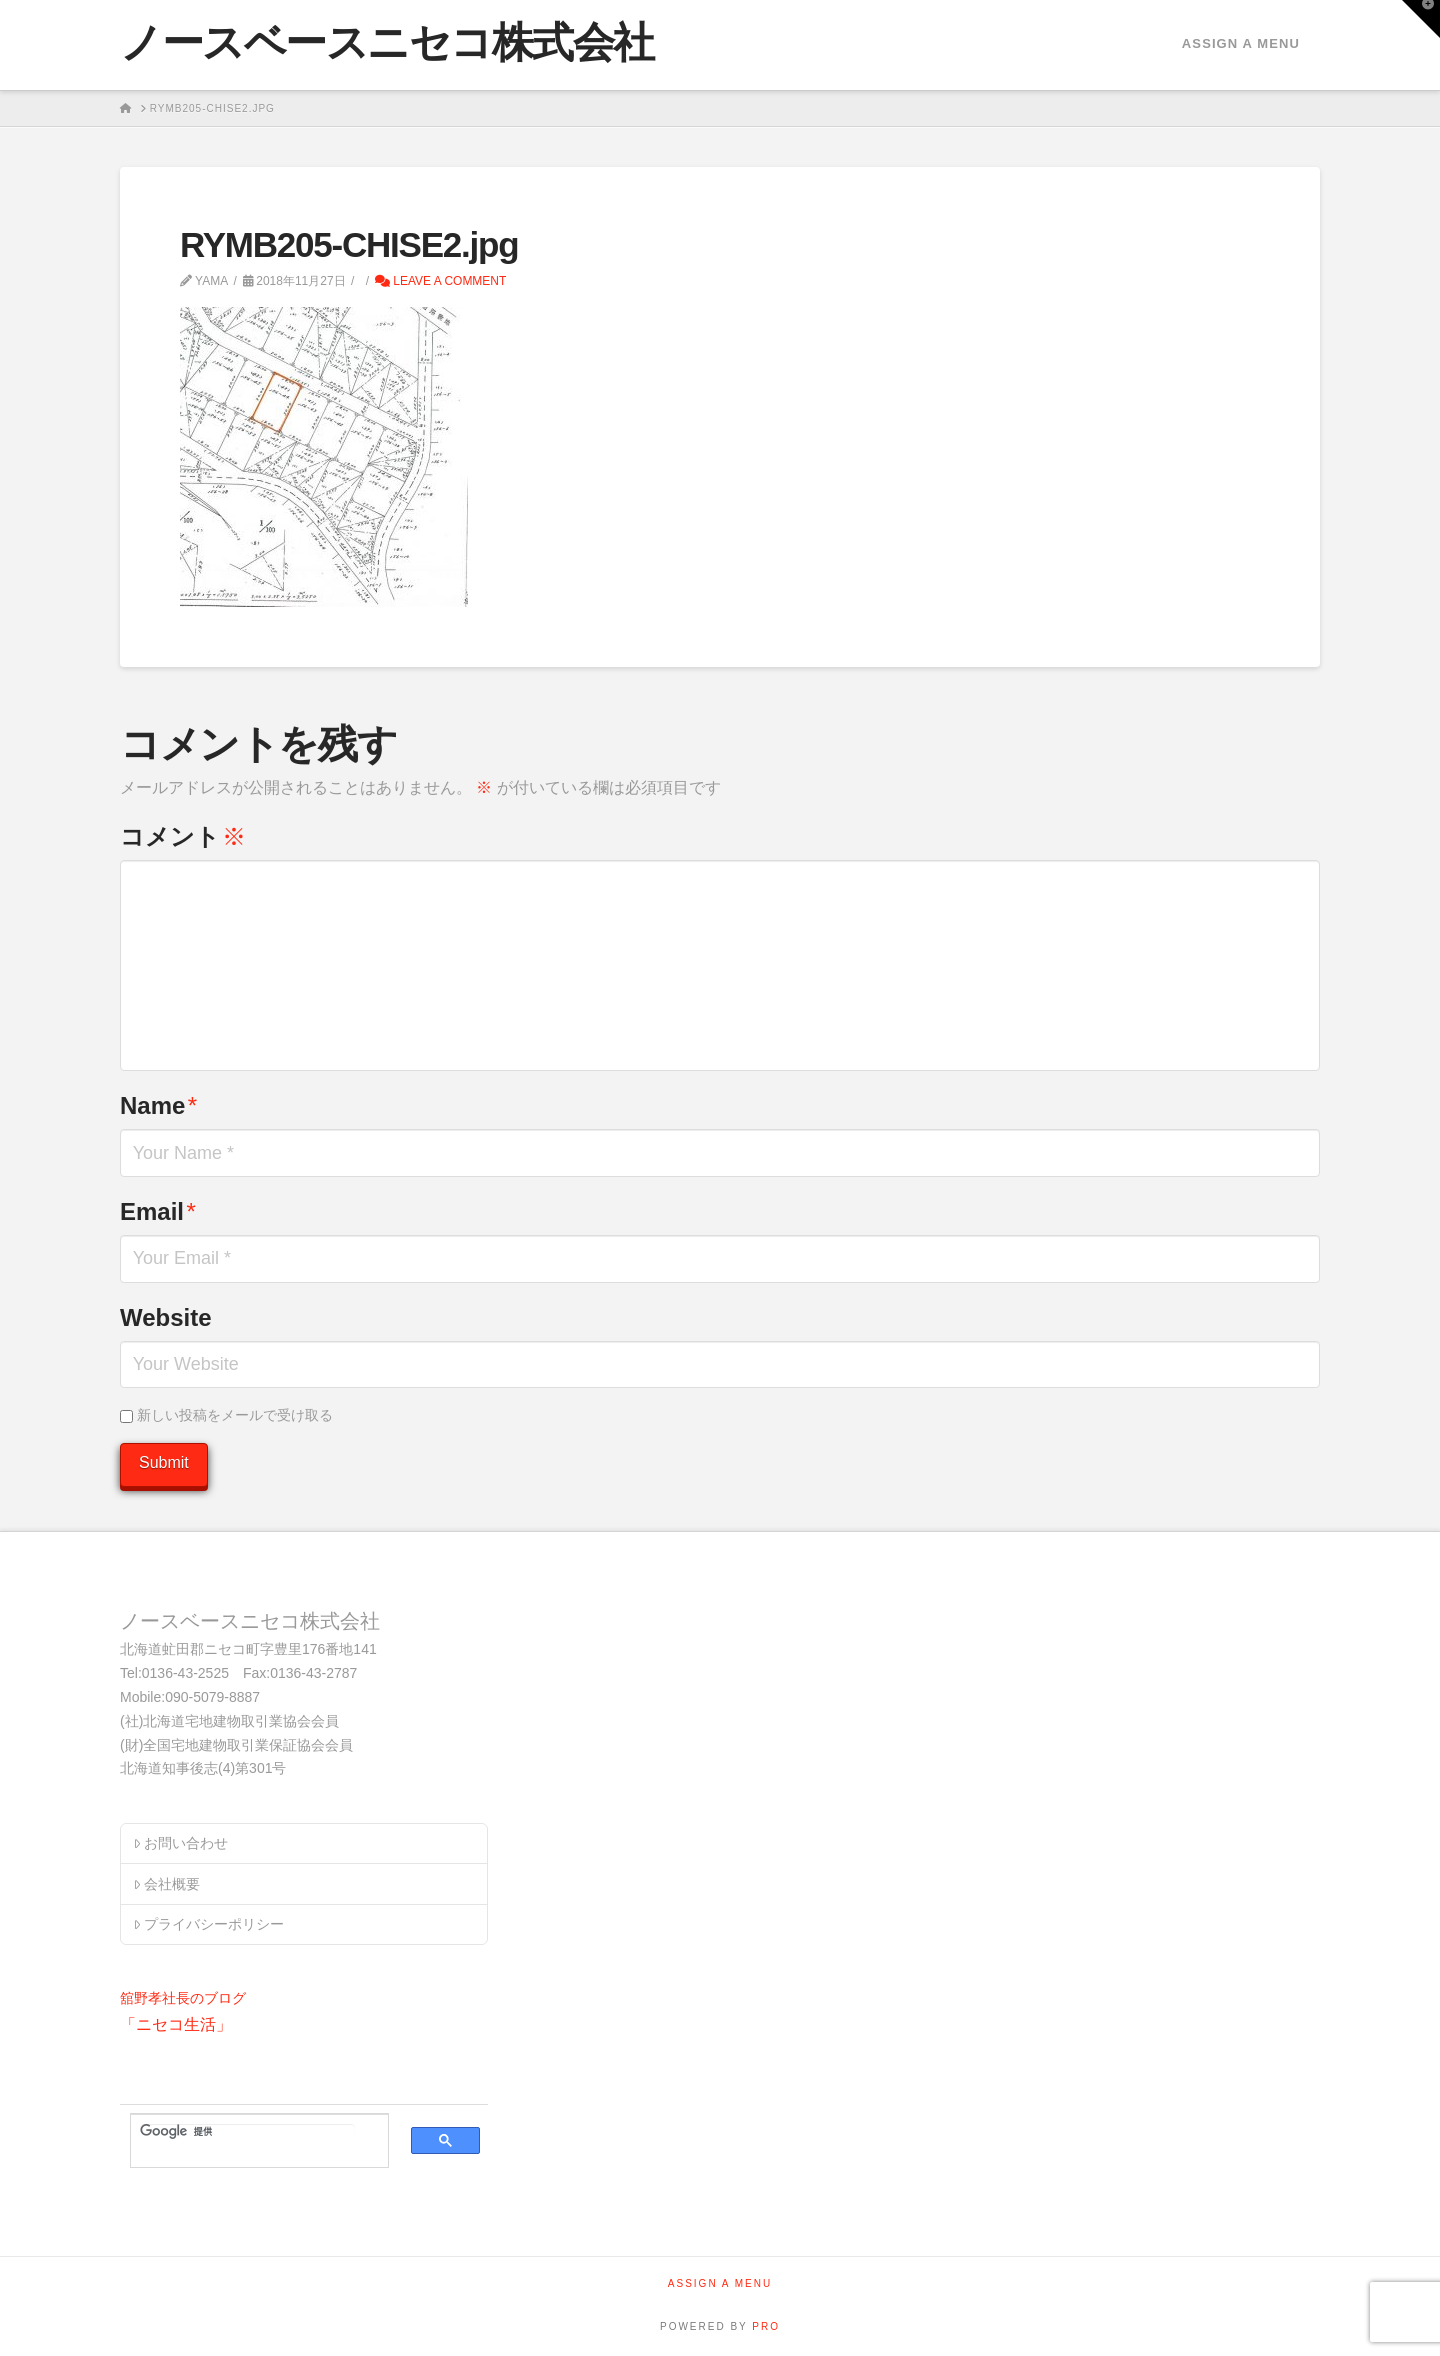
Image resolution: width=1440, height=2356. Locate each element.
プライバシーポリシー (208, 1924)
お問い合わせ (180, 1843)
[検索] (247, 2131)
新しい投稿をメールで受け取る (235, 1415)
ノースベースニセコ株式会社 (387, 43)
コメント (183, 836)
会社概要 (166, 1884)
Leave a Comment (440, 281)
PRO (766, 2326)
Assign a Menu (1241, 43)
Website (166, 1317)
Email (158, 1211)
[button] (1421, 19)
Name (158, 1105)
